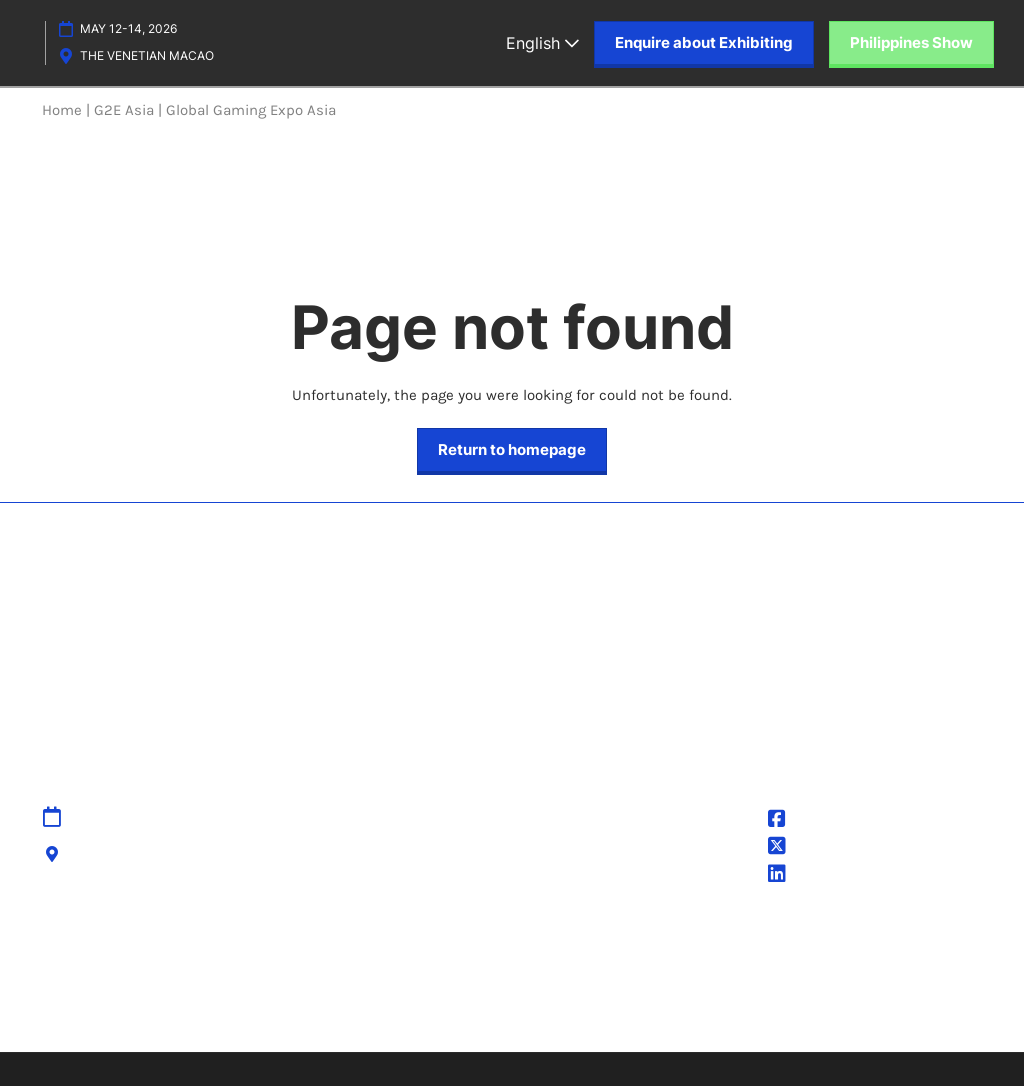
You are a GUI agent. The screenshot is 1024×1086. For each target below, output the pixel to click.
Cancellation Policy (427, 891)
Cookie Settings (577, 891)
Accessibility (406, 916)
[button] (704, 43)
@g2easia (815, 848)
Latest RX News (294, 982)
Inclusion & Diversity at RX (681, 982)
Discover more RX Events (131, 982)
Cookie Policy (568, 867)
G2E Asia (812, 876)
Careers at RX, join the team (468, 982)
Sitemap (392, 818)
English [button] (542, 43)
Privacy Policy (570, 818)
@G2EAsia (817, 821)
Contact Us (401, 842)
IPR (373, 867)
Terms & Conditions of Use (617, 842)
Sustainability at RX (866, 982)
